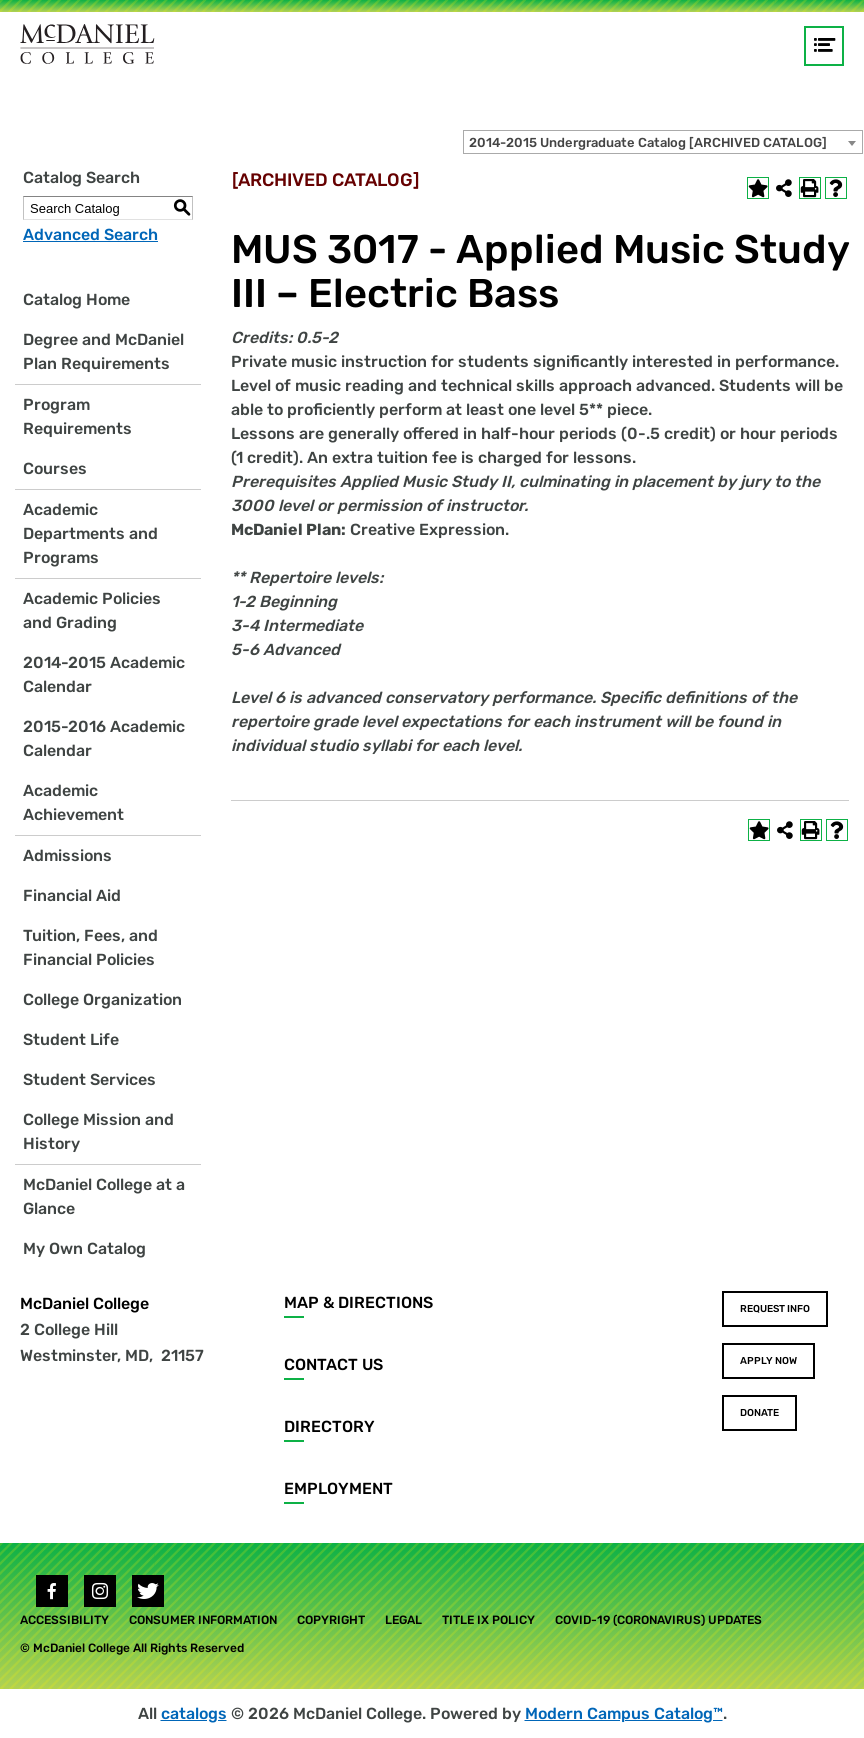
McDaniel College (84, 1303)
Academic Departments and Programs (90, 533)
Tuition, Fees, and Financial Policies (90, 947)
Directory (329, 1426)
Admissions (67, 855)
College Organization (102, 999)
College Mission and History (98, 1131)
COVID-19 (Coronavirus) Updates (658, 1620)
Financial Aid (72, 895)
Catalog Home (76, 299)
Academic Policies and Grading (92, 610)
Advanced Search (90, 234)
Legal (403, 1620)
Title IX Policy (488, 1620)
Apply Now (768, 1361)
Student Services (89, 1079)
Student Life (71, 1039)
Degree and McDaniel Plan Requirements (103, 351)
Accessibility (64, 1620)
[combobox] (663, 142)
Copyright (331, 1620)
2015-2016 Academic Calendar (104, 738)
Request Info (775, 1309)
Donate (759, 1413)
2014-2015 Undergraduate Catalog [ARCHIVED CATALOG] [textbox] (648, 142)
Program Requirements (77, 416)
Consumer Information (203, 1620)
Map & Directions (358, 1302)
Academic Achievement (73, 802)
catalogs (194, 1713)
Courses (55, 468)
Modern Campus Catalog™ (624, 1713)
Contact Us (333, 1364)
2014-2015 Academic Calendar (104, 674)
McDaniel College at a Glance (104, 1196)
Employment (338, 1488)
